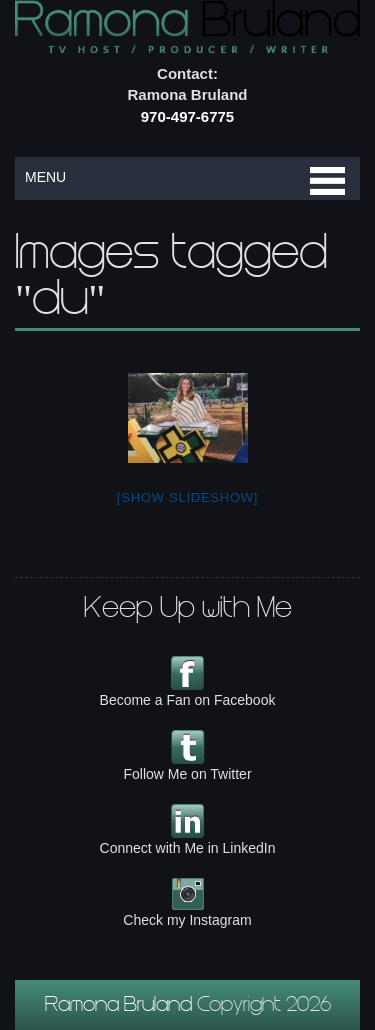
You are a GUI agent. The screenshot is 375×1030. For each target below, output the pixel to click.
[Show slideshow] (187, 497)
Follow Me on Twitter (187, 774)
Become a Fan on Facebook (188, 700)
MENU (45, 177)
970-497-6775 (187, 116)
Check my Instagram (187, 920)
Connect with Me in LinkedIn (188, 848)
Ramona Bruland (121, 1007)
